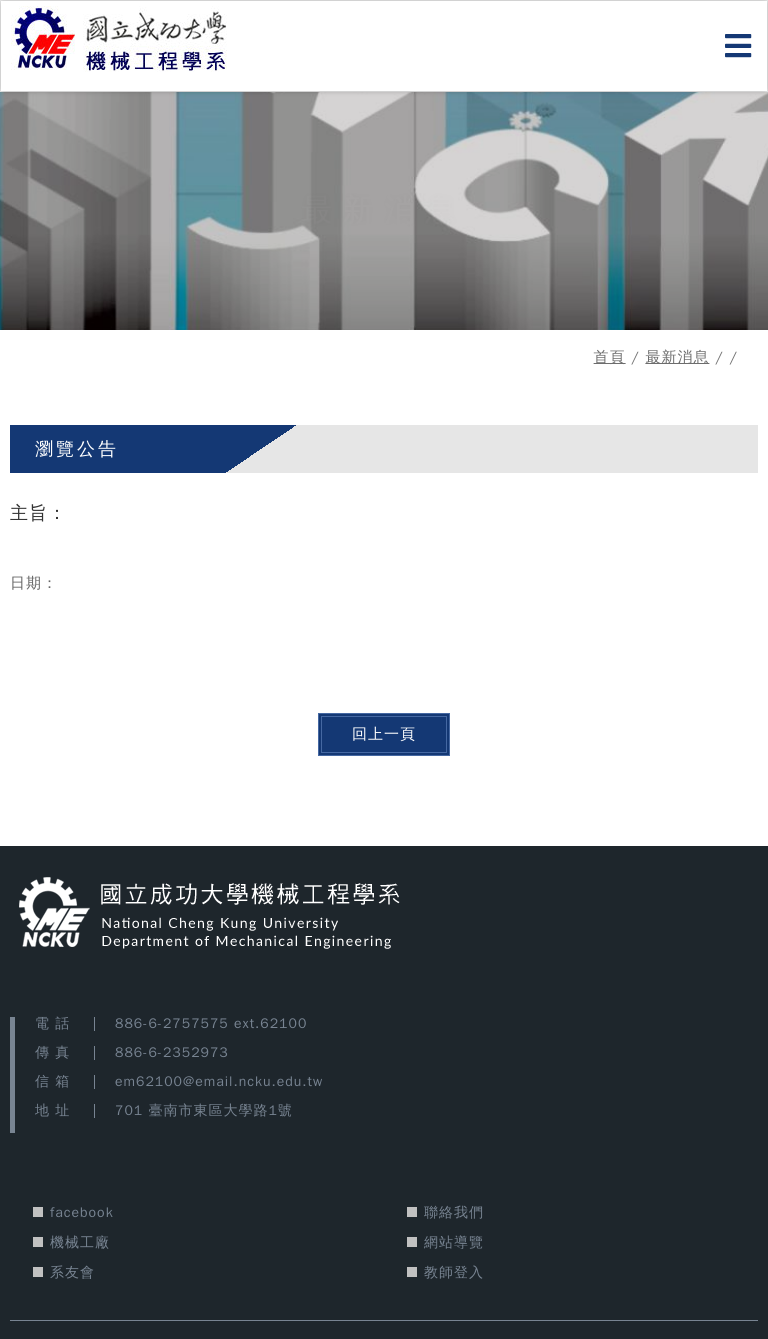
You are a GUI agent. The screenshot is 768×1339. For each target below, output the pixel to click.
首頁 (610, 357)
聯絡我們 (454, 1212)
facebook (82, 1212)
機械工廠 (80, 1242)
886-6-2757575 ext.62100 (211, 1023)
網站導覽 (454, 1242)
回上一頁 (384, 734)
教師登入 (454, 1272)
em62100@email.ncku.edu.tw (219, 1081)
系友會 (72, 1272)
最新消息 (677, 357)
